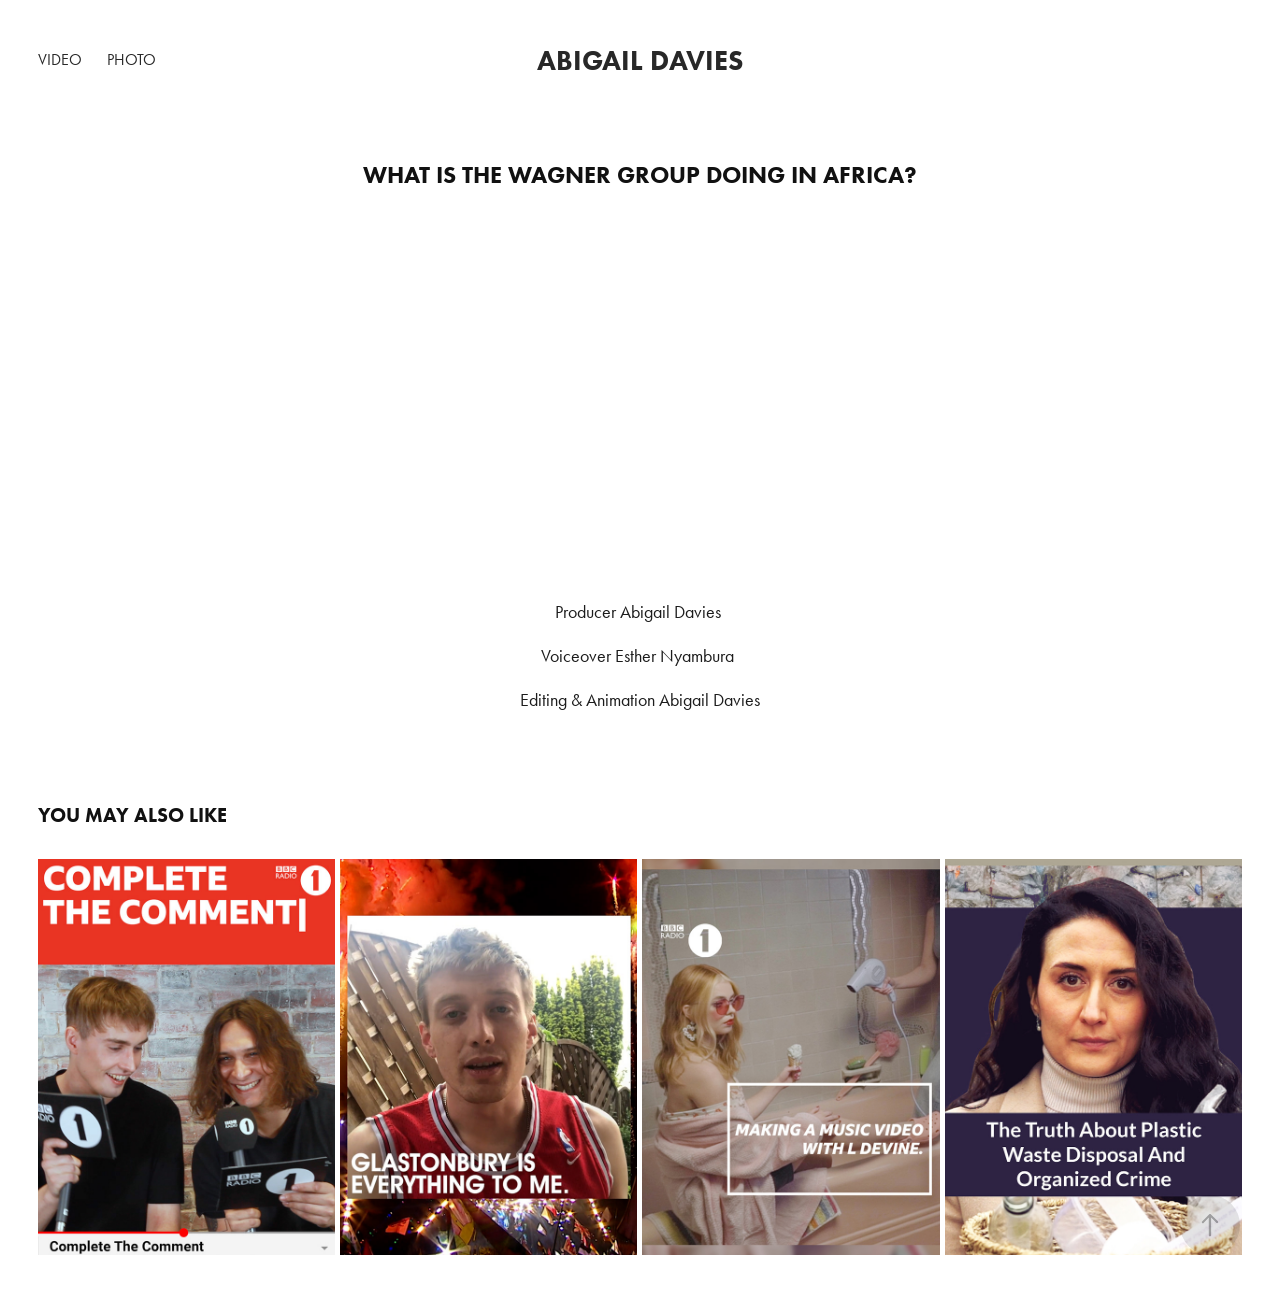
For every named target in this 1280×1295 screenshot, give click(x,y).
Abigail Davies (640, 60)
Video (60, 59)
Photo (131, 59)
